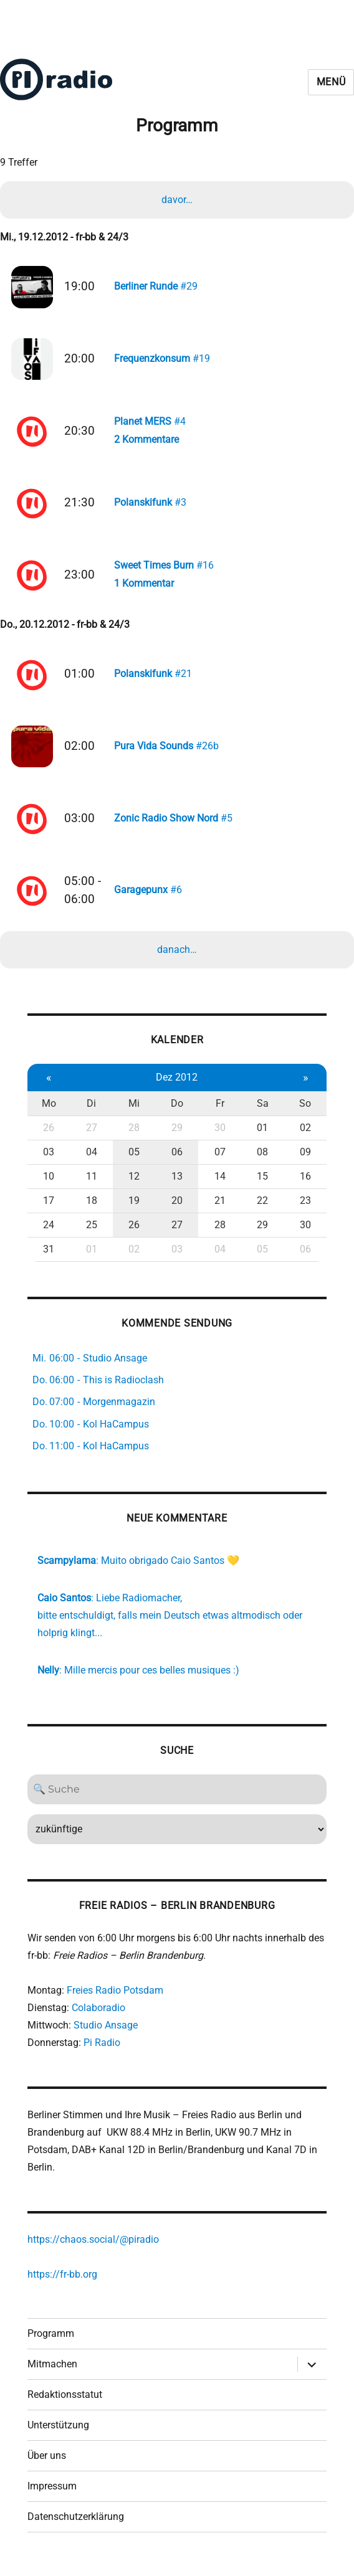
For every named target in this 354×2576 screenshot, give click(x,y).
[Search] (177, 1798)
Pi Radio (102, 2051)
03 (48, 1161)
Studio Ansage (106, 2034)
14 (220, 1185)
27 (91, 1136)
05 (134, 1161)
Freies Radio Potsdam (115, 1999)
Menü (331, 82)
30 (220, 1136)
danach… (177, 959)
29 (177, 1136)
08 (262, 1161)
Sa (263, 1112)
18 (91, 1209)
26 (48, 1136)
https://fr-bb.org (62, 2283)
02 (305, 1136)
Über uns (46, 2465)
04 (91, 1161)
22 (262, 1209)
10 (48, 1185)
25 (91, 1233)
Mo (49, 1112)
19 (134, 1209)
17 (48, 1209)
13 (177, 1185)
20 (177, 1209)
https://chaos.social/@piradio (93, 2248)
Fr (220, 1112)
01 (262, 1136)
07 (220, 1161)
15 (262, 1185)
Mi (134, 1112)
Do (177, 1112)
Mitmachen (52, 2373)
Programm (50, 2343)
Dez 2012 (177, 1086)
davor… (177, 200)
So (305, 1112)
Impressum (52, 2495)
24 (48, 1233)
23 (305, 1209)
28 (134, 1136)
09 (305, 1161)
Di (91, 1112)
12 (134, 1185)
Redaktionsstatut (64, 2404)
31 (48, 1258)
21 (220, 1209)
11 (91, 1185)
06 (177, 1161)
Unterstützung (58, 2434)
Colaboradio (98, 2016)
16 (305, 1185)
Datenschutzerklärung (75, 2526)
